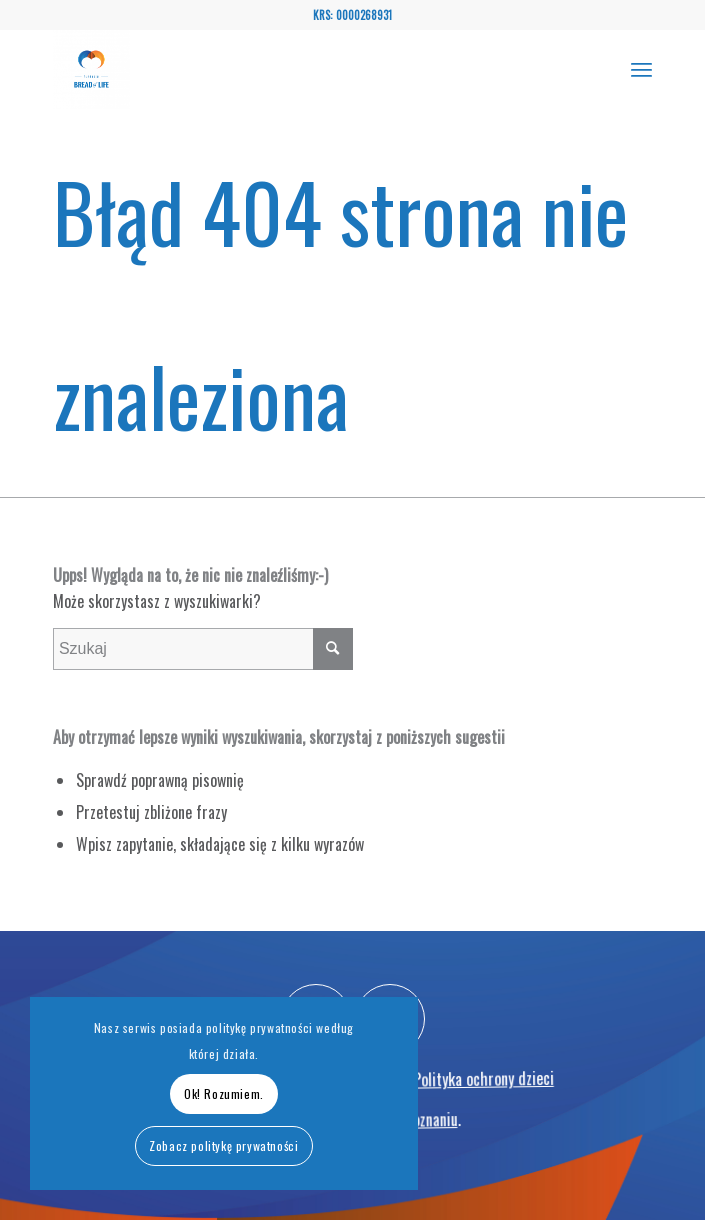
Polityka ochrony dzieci (487, 1114)
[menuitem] (641, 69)
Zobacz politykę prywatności (223, 1145)
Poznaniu (432, 1150)
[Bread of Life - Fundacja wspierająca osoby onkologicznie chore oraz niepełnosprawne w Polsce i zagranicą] (292, 69)
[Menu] (641, 69)
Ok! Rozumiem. (224, 1093)
